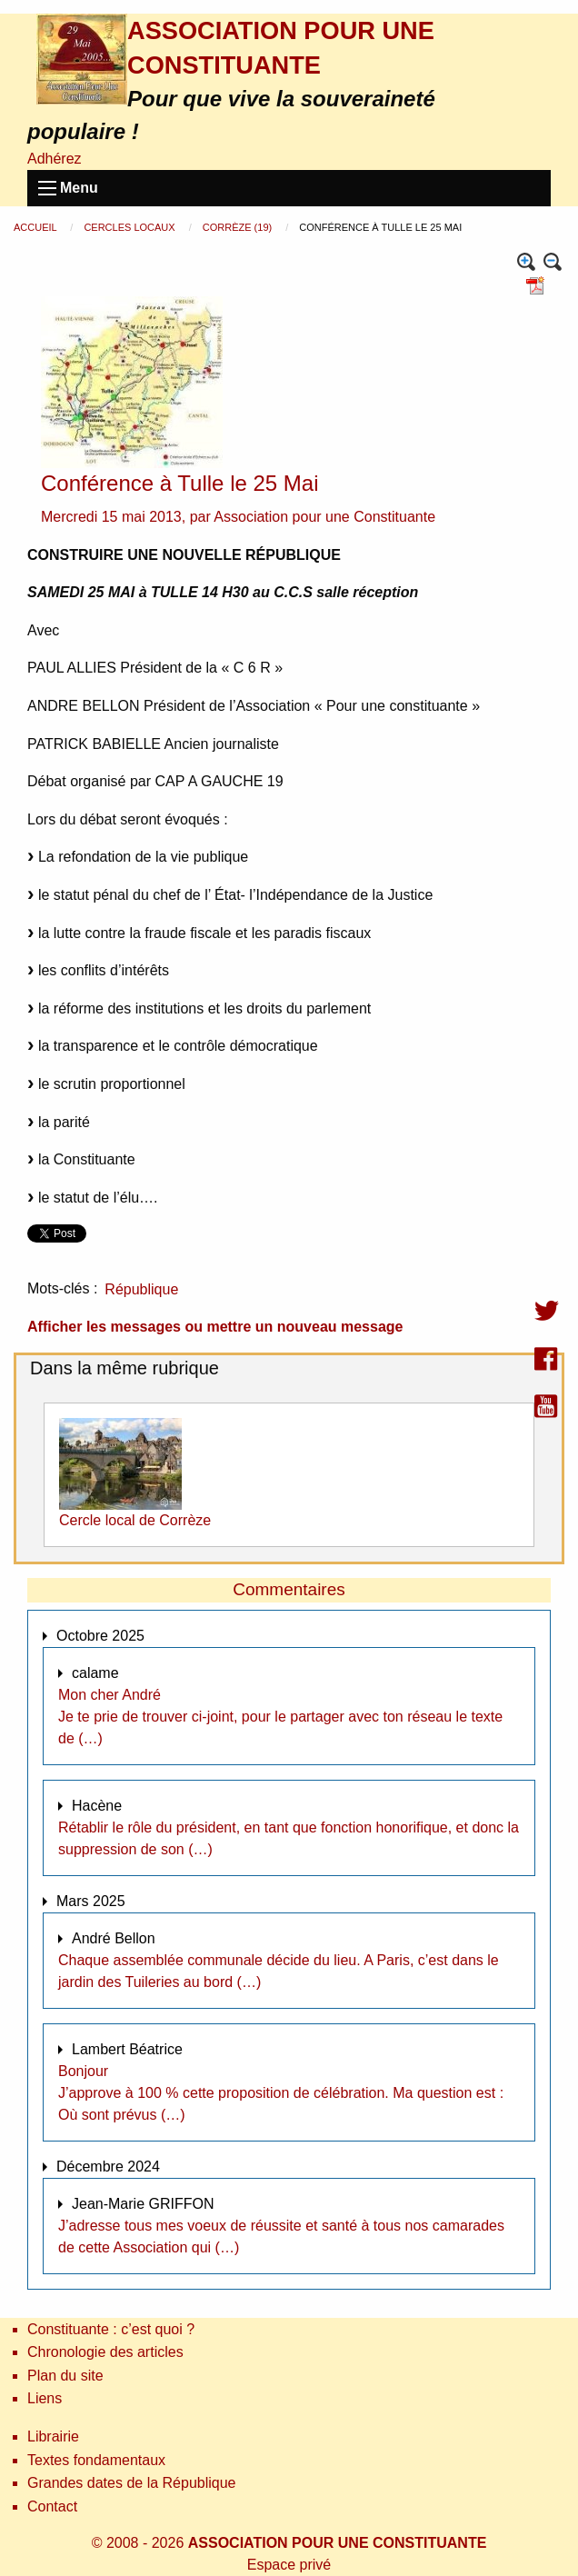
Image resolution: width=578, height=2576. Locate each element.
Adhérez (54, 158)
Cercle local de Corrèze (135, 1520)
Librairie (53, 2436)
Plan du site (65, 2375)
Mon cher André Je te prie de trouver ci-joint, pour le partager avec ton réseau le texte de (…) (280, 1716)
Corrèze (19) (238, 227)
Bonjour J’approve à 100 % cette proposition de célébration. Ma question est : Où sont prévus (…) (280, 2092)
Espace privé (289, 2564)
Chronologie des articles (105, 2352)
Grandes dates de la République (131, 2483)
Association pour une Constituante (324, 516)
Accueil (36, 227)
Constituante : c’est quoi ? (110, 2329)
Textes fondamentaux (96, 2460)
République (141, 1289)
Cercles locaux (130, 227)
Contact (52, 2506)
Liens (44, 2398)
